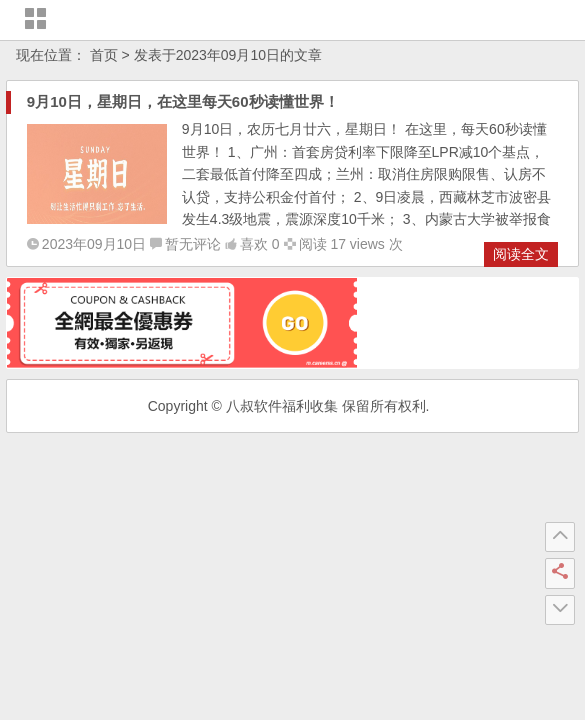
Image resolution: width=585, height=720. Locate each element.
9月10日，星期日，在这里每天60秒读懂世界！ (183, 101)
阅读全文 (521, 254)
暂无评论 (193, 244)
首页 (104, 55)
